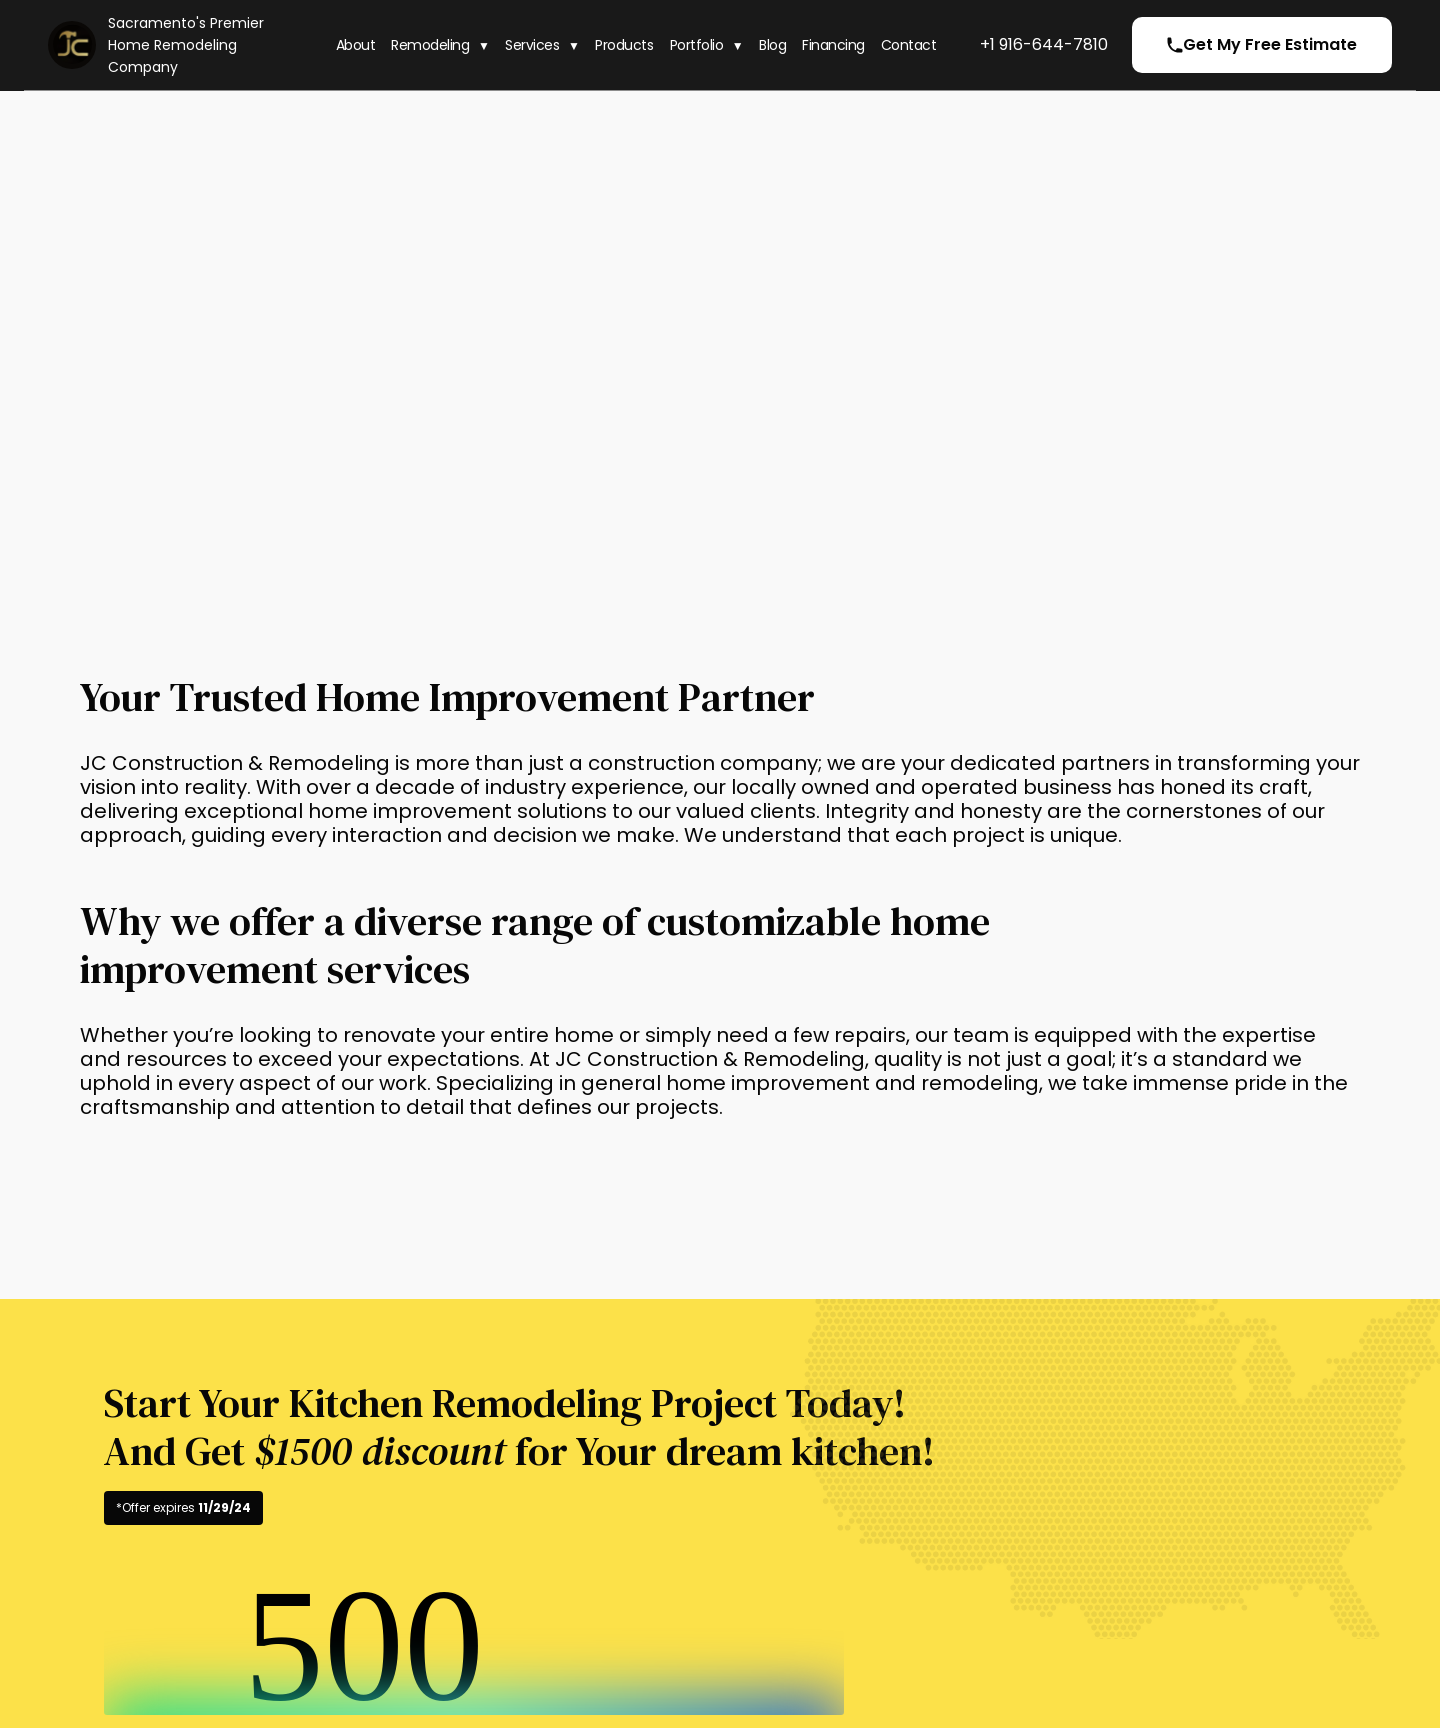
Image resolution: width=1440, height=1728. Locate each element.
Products (624, 45)
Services (532, 45)
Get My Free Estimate (1262, 44)
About (356, 45)
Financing (833, 45)
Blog (772, 45)
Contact (909, 45)
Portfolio (697, 45)
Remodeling (430, 45)
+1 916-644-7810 (1044, 44)
